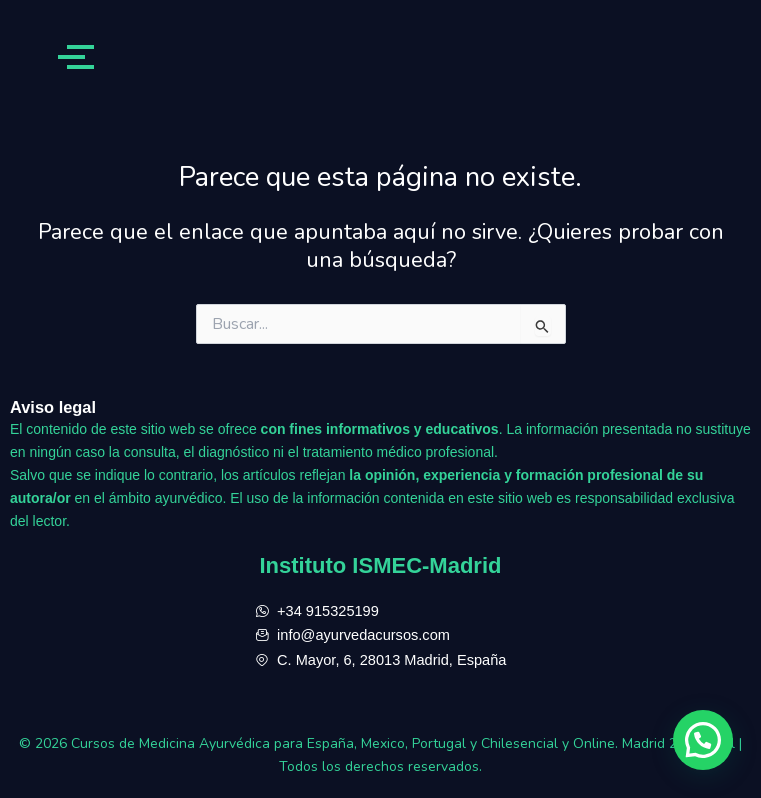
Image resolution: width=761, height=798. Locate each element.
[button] (703, 740)
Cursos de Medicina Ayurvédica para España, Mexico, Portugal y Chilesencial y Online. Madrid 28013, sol (405, 743)
